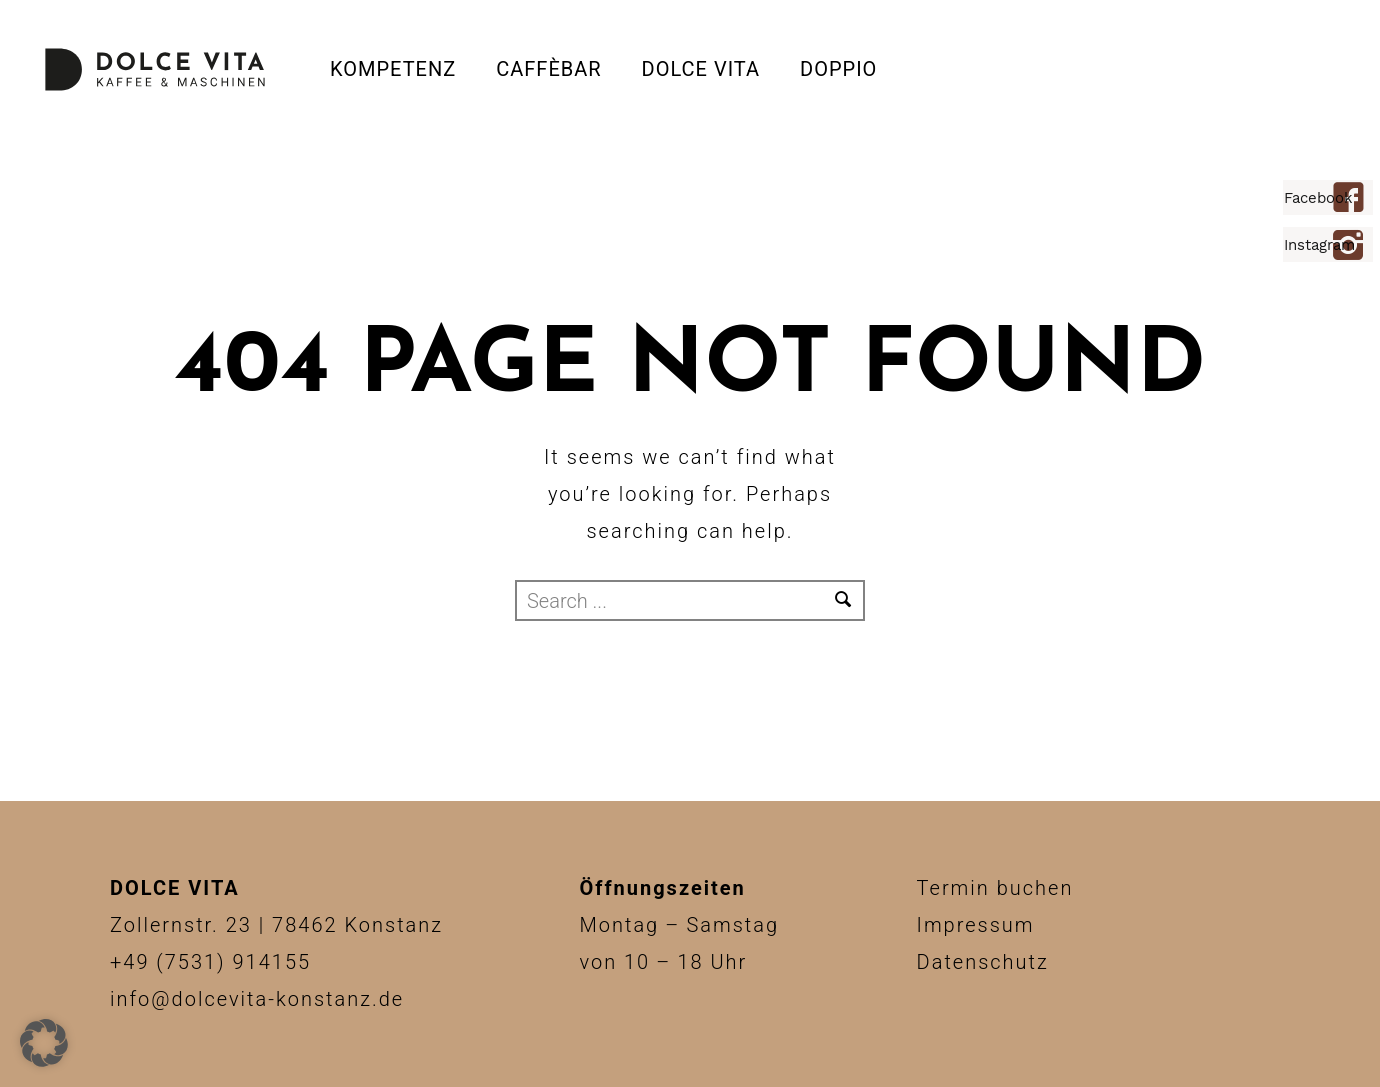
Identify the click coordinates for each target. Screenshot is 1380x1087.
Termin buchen (995, 888)
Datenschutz (983, 962)
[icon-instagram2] (1353, 247)
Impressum (976, 925)
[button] (44, 1043)
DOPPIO (838, 69)
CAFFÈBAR (548, 69)
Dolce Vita (701, 69)
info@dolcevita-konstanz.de (257, 999)
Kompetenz (393, 69)
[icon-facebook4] (1353, 199)
